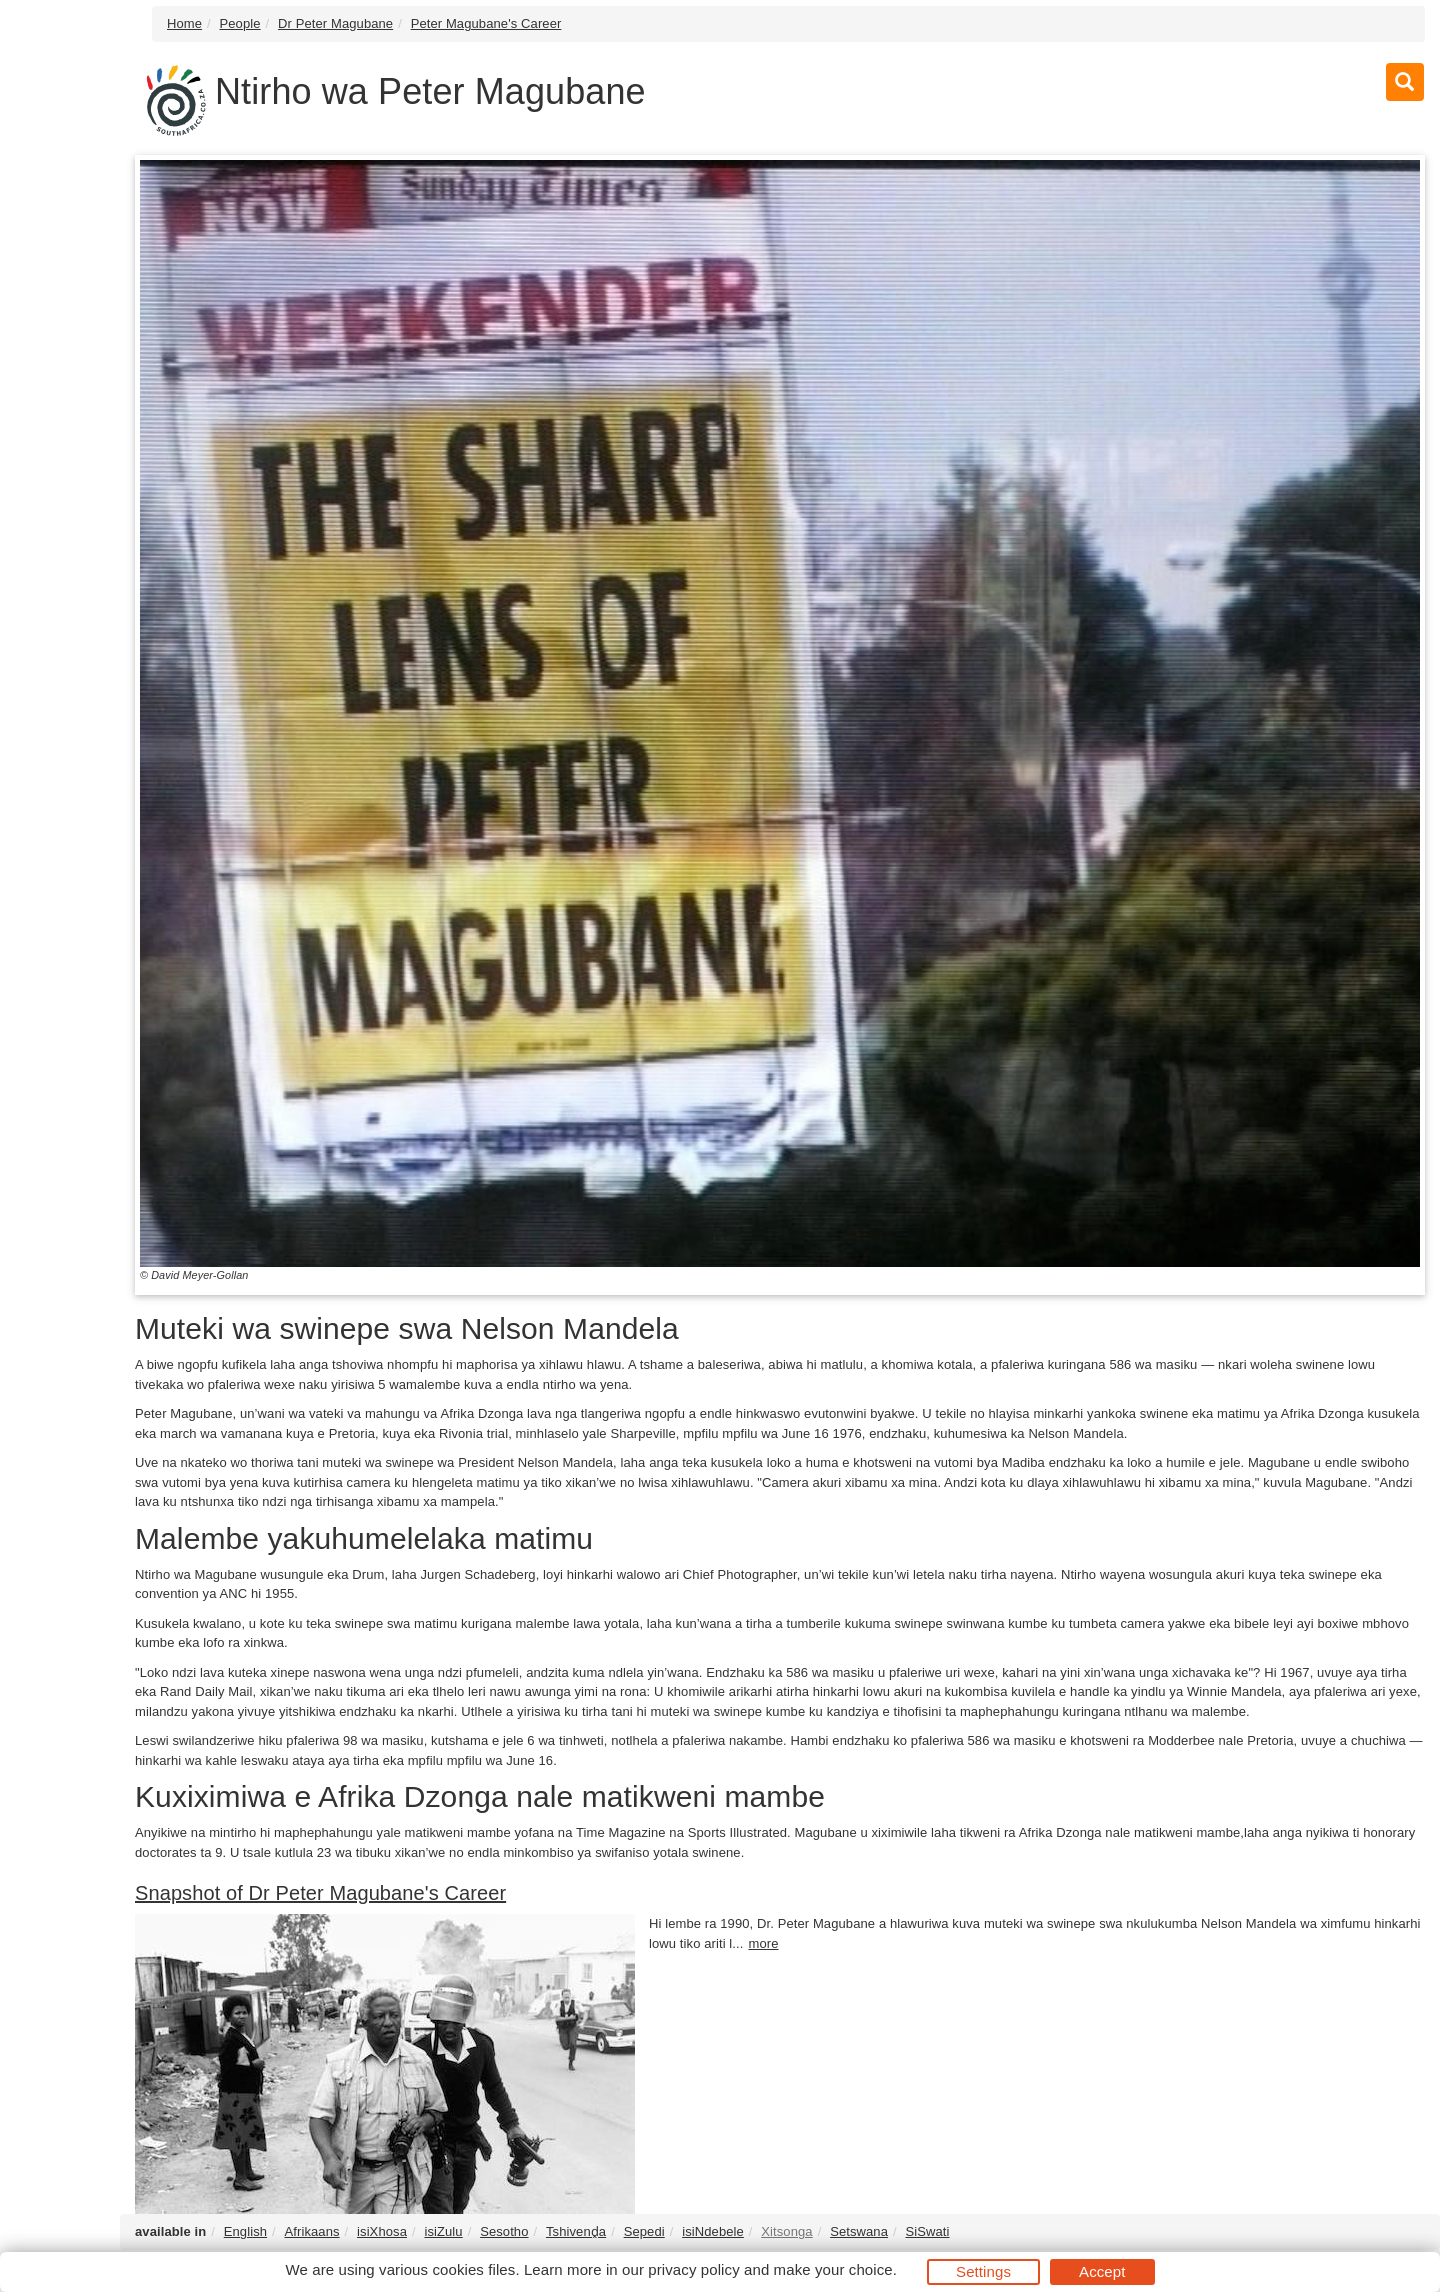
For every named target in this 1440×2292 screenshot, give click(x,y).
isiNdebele (713, 2231)
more (763, 1943)
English (245, 2231)
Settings (983, 2271)
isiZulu (443, 2231)
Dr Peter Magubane (335, 23)
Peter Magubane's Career (486, 23)
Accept (1102, 2271)
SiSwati (927, 2231)
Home (184, 23)
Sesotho (504, 2231)
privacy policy (693, 2269)
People (240, 23)
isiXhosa (382, 2231)
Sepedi (644, 2231)
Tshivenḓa (576, 2231)
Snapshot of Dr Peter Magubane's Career (320, 1893)
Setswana (859, 2231)
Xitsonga (786, 2231)
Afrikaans (312, 2231)
